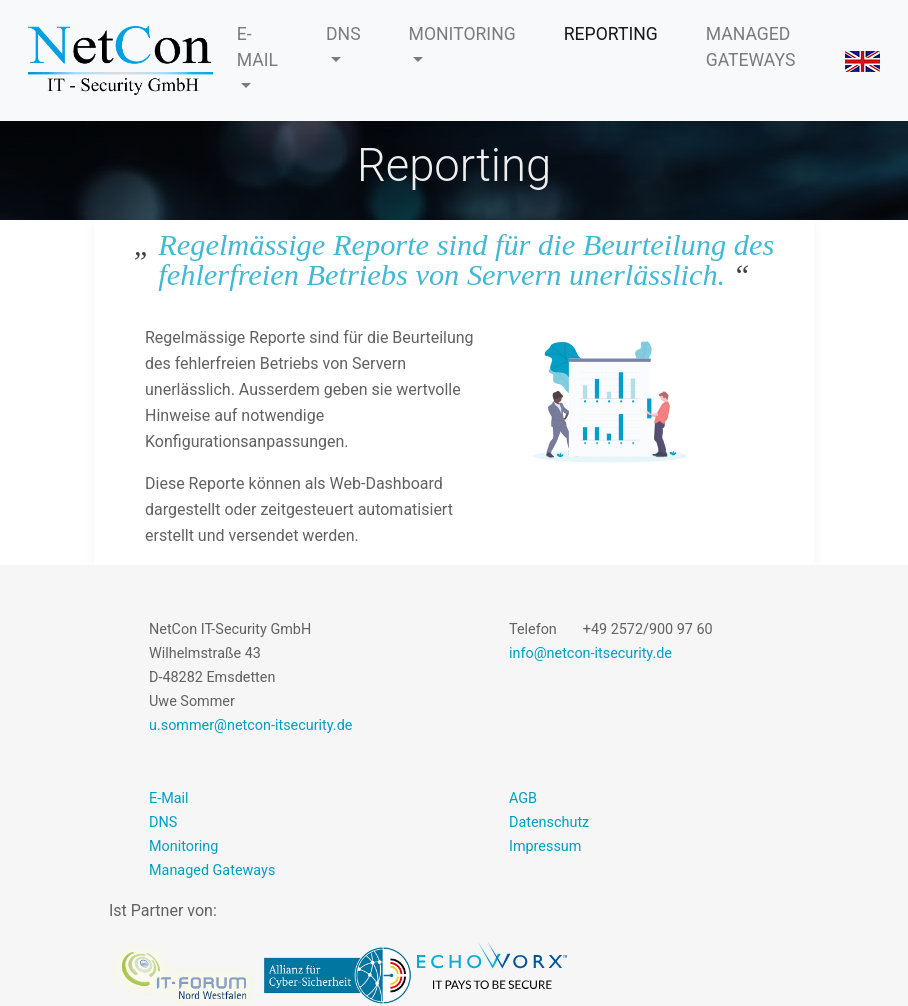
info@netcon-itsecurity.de (590, 653)
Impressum (545, 846)
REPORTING (611, 34)
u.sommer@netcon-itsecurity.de (250, 725)
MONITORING (462, 34)
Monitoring (183, 846)
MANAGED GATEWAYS (751, 47)
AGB (523, 798)
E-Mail (169, 798)
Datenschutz (549, 822)
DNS (343, 34)
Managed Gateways (212, 870)
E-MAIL (257, 47)
